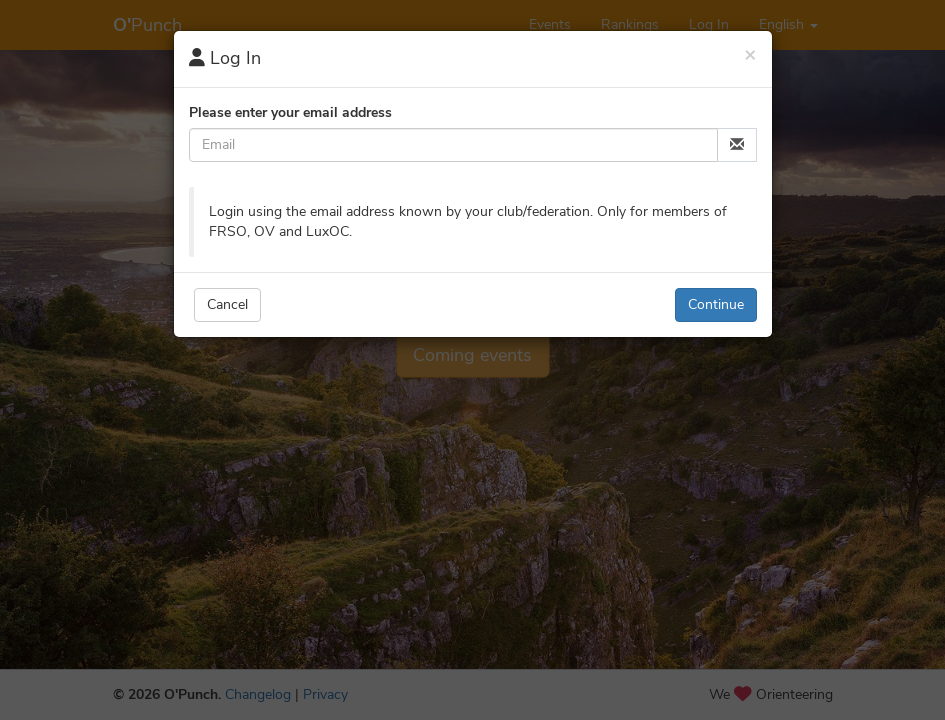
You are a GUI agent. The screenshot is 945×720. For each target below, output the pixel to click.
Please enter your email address (290, 112)
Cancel (227, 304)
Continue (716, 304)
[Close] (750, 54)
